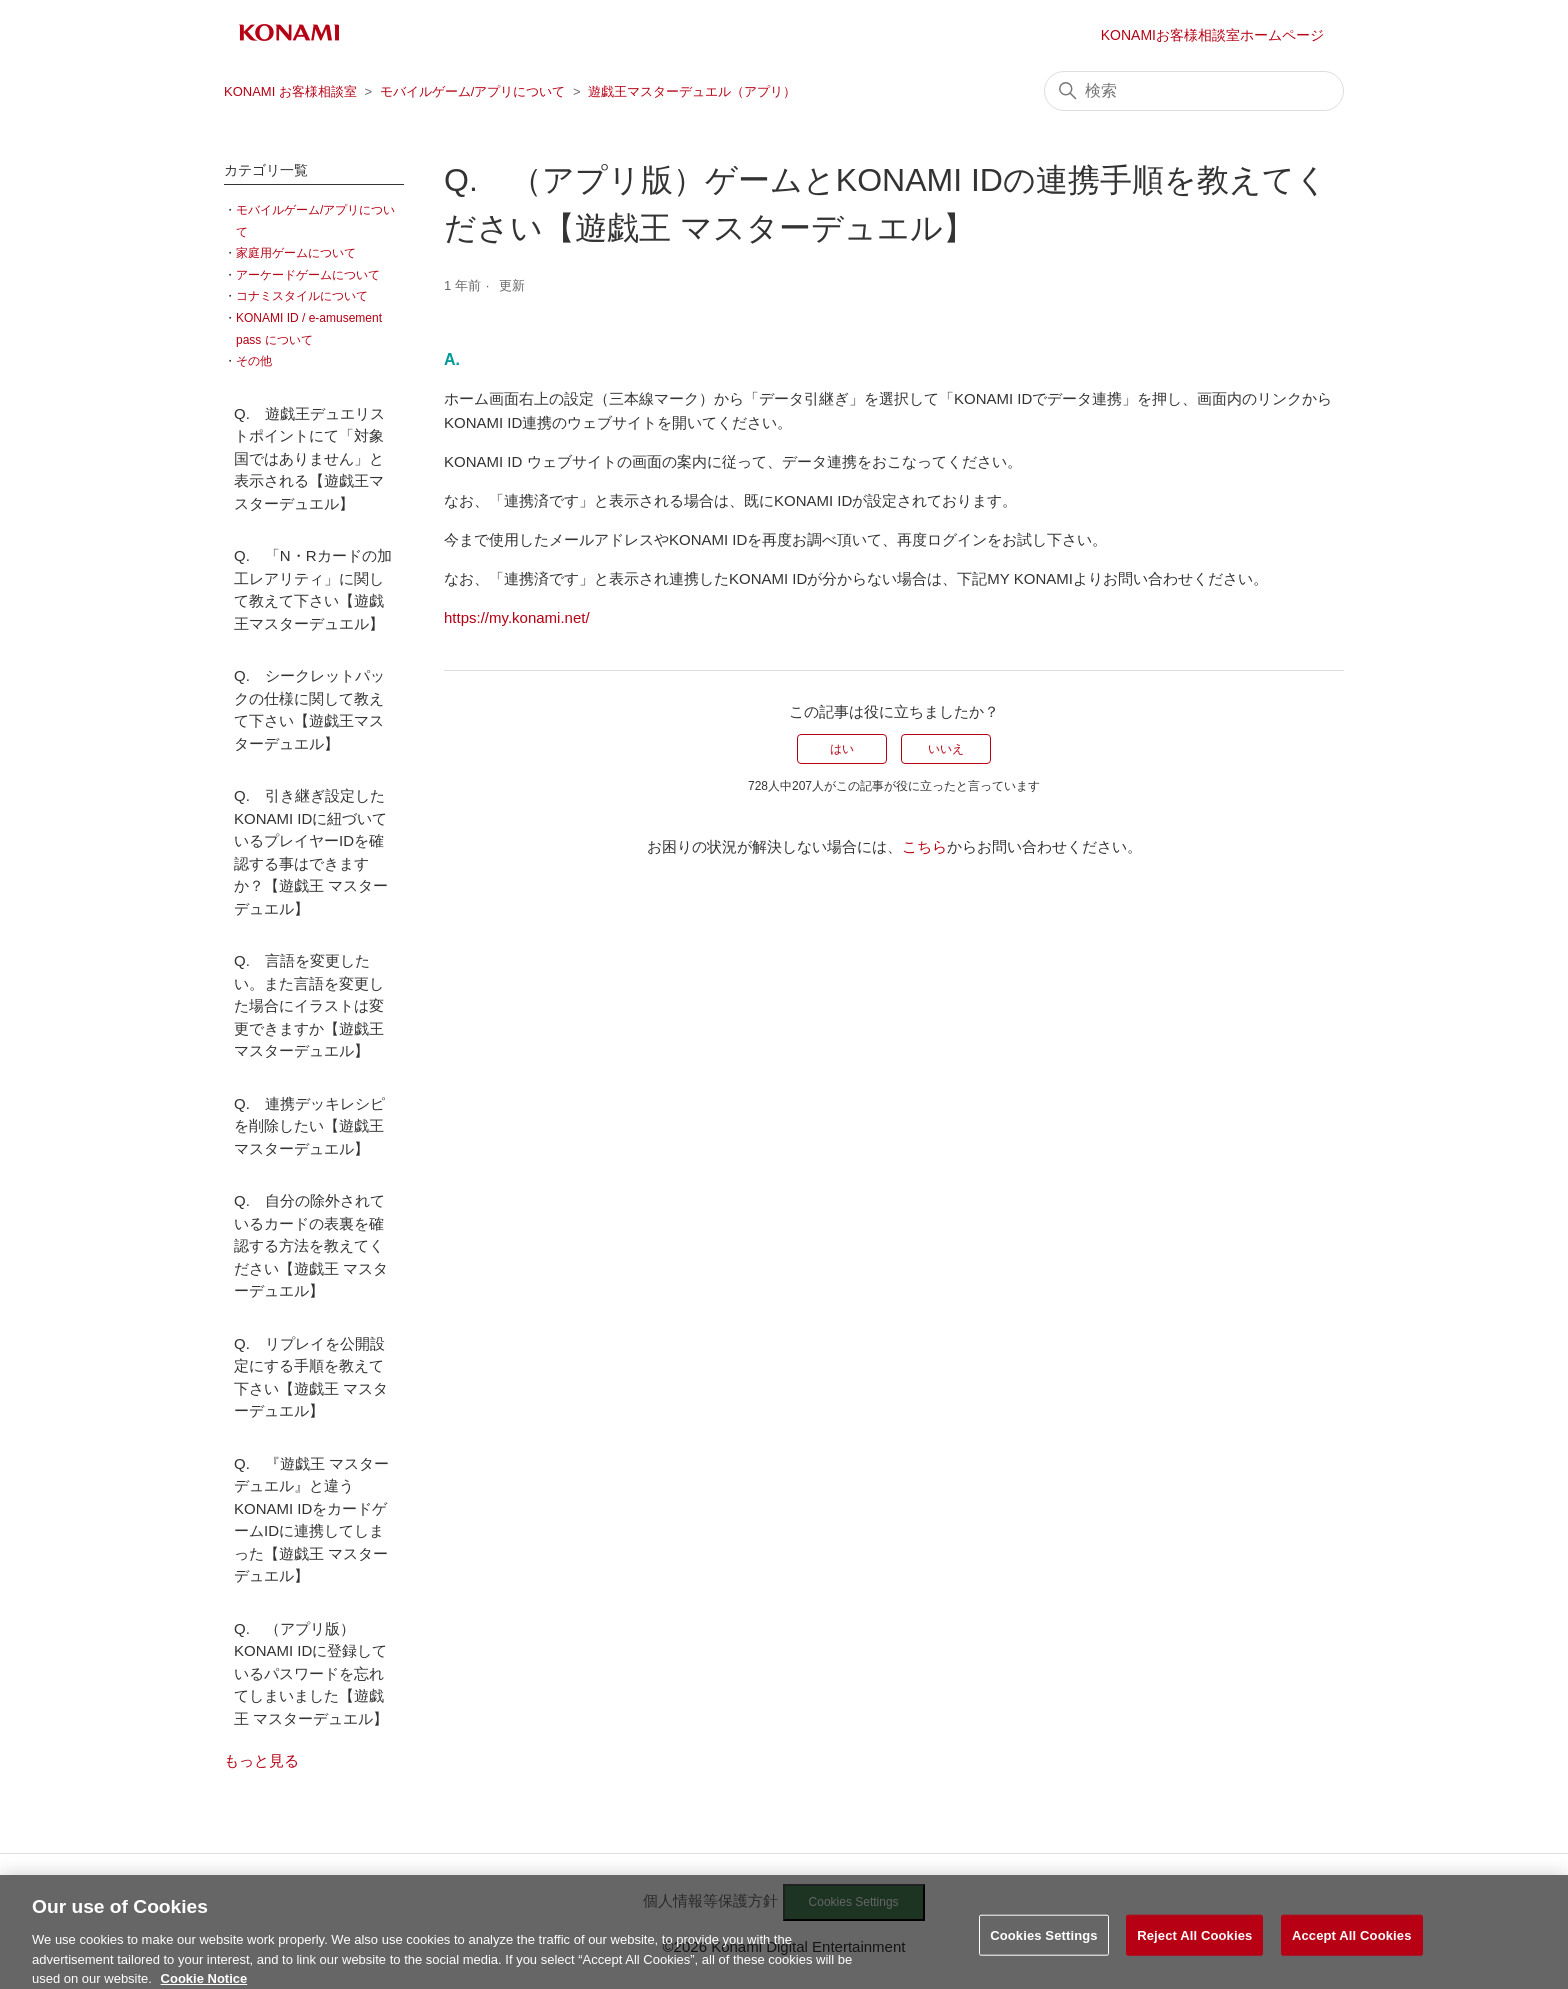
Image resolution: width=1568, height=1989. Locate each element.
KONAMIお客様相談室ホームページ (1212, 35)
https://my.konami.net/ (517, 617)
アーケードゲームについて (308, 275)
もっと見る (261, 1760)
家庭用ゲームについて (296, 253)
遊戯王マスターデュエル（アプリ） (692, 91)
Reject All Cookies (1194, 1945)
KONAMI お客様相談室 (290, 91)
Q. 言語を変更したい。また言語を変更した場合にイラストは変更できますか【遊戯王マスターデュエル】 (309, 1005)
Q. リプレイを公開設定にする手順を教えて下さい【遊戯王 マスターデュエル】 (311, 1377)
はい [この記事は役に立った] (842, 749)
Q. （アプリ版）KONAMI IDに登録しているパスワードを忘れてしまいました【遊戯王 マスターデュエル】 (311, 1673)
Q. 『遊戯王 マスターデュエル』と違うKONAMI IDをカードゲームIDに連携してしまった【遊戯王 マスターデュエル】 (311, 1520)
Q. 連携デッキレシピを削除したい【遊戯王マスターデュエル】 (309, 1126)
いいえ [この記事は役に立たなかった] (946, 749)
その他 (254, 361)
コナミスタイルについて (302, 296)
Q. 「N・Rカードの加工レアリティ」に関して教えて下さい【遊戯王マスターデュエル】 (313, 589)
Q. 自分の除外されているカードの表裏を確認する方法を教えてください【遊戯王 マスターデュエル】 (311, 1245)
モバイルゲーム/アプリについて (473, 91)
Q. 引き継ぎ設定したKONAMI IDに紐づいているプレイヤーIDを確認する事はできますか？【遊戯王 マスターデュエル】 (311, 852)
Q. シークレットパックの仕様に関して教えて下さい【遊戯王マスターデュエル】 (309, 709)
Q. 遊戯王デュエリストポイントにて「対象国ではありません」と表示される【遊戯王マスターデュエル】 (309, 458)
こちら (924, 846)
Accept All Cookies (1352, 1945)
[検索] (1194, 91)
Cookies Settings (1044, 1945)
